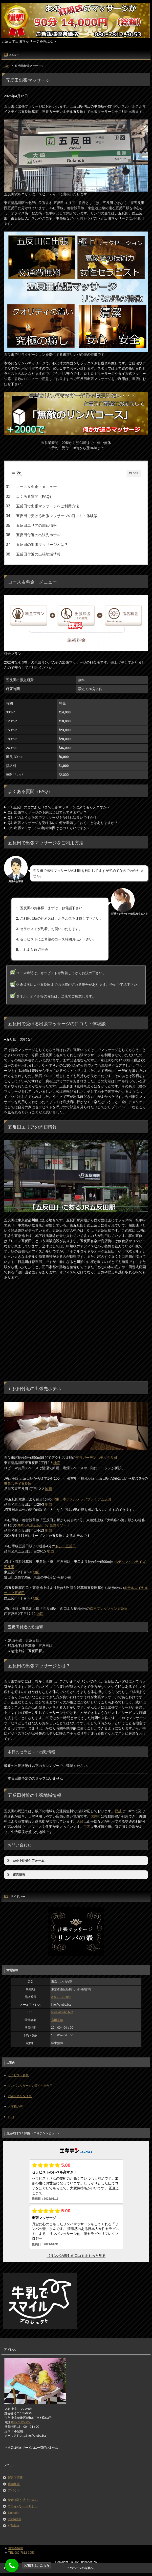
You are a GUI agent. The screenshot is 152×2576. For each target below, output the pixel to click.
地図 (56, 1463)
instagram (14, 2519)
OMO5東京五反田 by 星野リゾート (43, 1525)
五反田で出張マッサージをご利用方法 (47, 506)
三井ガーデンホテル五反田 (96, 1458)
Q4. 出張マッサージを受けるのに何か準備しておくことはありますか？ (63, 823)
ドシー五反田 (65, 1546)
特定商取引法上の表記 (23, 2500)
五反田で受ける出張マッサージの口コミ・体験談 (57, 516)
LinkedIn (13, 2513)
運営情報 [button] (15, 1874)
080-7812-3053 (61, 1997)
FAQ (11, 2117)
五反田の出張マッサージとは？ (42, 544)
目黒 (87, 1827)
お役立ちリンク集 (20, 2096)
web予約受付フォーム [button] (25, 1860)
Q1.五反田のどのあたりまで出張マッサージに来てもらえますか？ (59, 807)
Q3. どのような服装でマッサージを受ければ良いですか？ (52, 818)
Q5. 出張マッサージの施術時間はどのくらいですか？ (49, 828)
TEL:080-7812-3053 (21, 2552)
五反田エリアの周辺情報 (36, 525)
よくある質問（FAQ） (34, 496)
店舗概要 (14, 2484)
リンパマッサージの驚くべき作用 (30, 2085)
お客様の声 (15, 2106)
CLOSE (134, 473)
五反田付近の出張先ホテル (38, 535)
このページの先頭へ (80, 2568)
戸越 (118, 1811)
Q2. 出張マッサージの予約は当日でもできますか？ (47, 812)
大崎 (80, 1821)
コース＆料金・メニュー (36, 487)
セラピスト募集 (18, 2075)
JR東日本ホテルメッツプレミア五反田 (81, 1499)
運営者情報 (15, 2477)
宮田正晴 (57, 2020)
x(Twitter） (15, 2525)
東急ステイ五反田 (18, 1484)
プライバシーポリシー (23, 2506)
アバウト (14, 2490)
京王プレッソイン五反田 (109, 1608)
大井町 (95, 1816)
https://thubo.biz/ (62, 2012)
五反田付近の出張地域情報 (38, 554)
